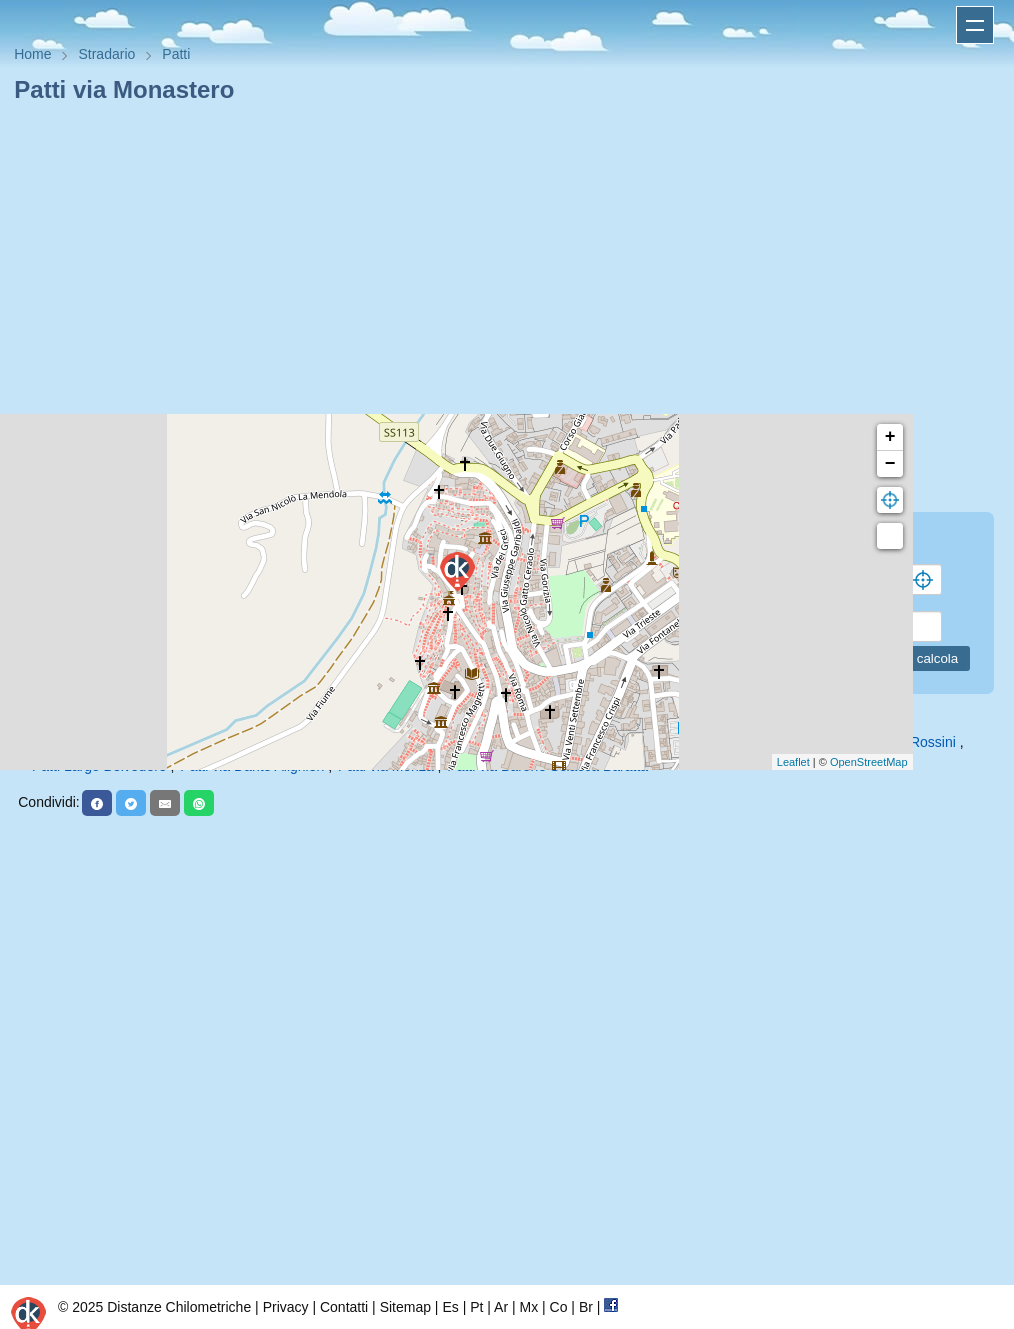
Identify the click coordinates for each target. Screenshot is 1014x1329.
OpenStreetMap (869, 762)
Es (450, 1307)
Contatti (344, 1307)
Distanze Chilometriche (179, 1307)
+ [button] (890, 437)
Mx (528, 1307)
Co (559, 1307)
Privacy (286, 1307)
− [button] (890, 464)
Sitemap (405, 1307)
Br (586, 1307)
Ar (501, 1307)
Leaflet (793, 762)
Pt (476, 1307)
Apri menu (975, 25)
